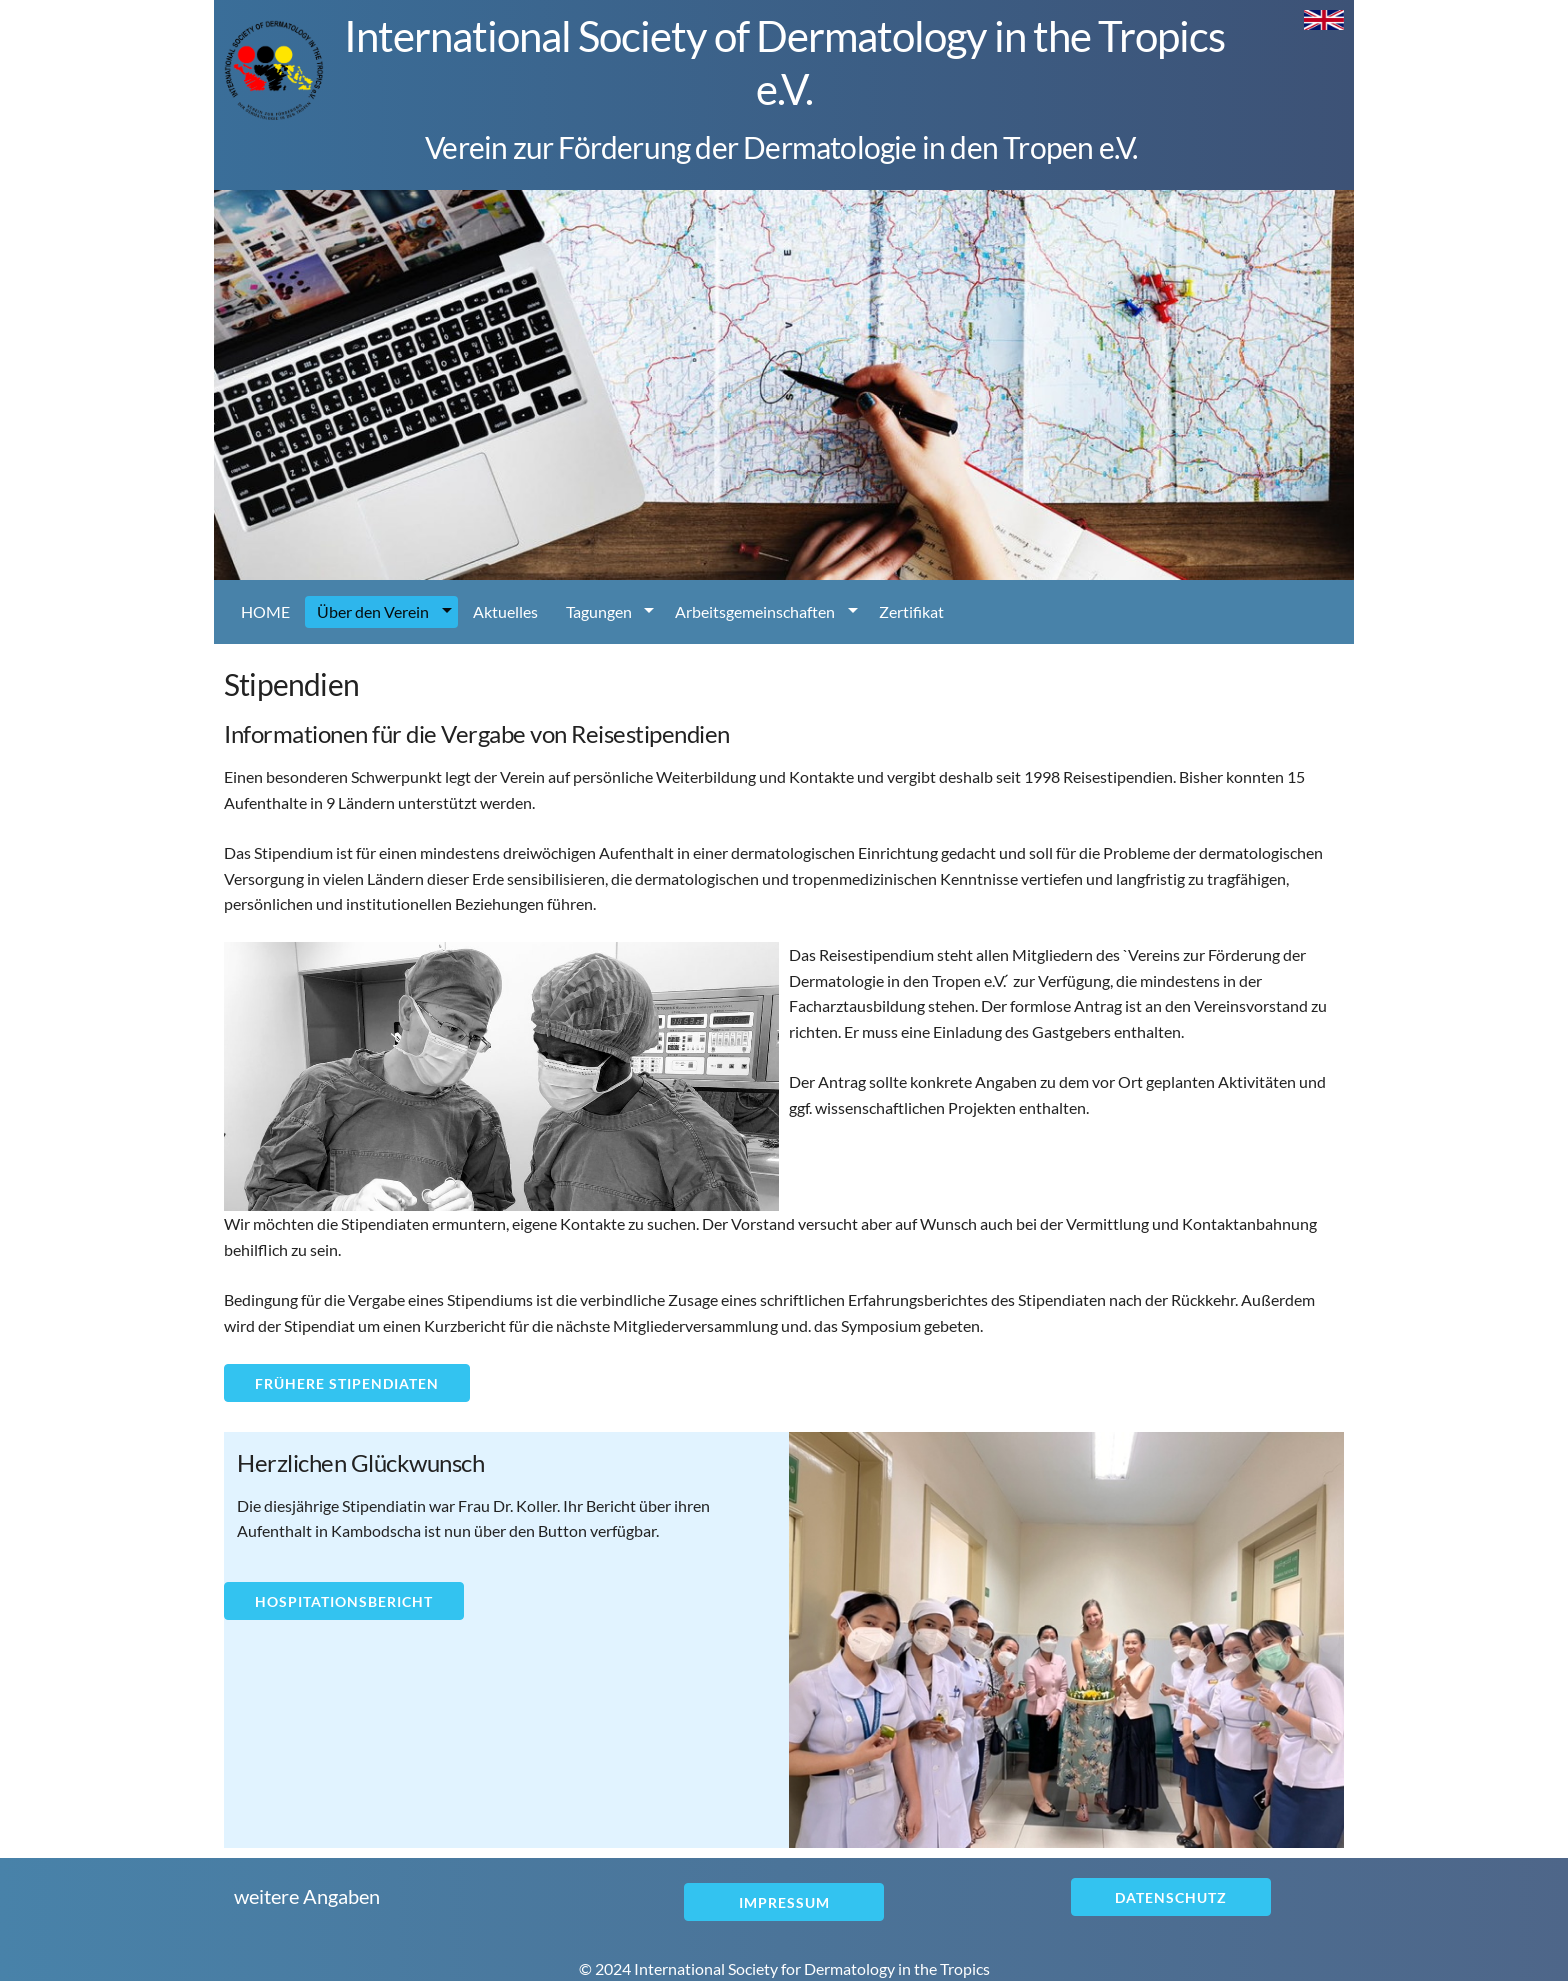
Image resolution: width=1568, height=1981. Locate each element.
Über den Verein (373, 611)
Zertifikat (911, 611)
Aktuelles (505, 611)
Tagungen (599, 611)
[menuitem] (265, 612)
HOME (265, 611)
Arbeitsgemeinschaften (755, 611)
